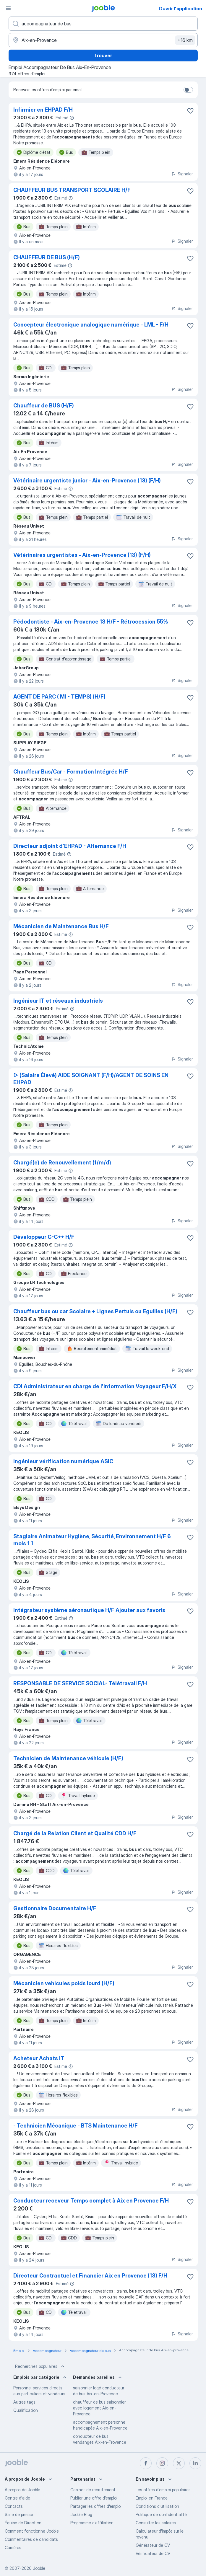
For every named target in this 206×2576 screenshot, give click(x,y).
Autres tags (24, 2401)
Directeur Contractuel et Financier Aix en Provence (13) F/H (90, 2275)
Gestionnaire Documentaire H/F (54, 1908)
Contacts (14, 2506)
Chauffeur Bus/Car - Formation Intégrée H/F (70, 772)
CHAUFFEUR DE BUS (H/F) (46, 257)
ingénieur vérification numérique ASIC (63, 1461)
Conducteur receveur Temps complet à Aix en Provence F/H (91, 2200)
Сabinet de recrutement (93, 2489)
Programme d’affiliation (91, 2522)
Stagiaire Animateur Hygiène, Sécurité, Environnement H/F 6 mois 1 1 (92, 1539)
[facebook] (146, 2463)
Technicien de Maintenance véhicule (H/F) (68, 1758)
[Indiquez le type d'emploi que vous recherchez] (103, 24)
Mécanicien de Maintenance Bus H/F (61, 926)
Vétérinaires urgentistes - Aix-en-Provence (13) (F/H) (82, 555)
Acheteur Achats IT (38, 2058)
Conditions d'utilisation (157, 2506)
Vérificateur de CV (153, 2553)
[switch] (188, 90)
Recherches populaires (40, 2366)
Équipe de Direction (23, 2522)
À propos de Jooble (22, 2489)
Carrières (13, 2547)
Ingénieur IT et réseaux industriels (58, 1001)
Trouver (103, 55)
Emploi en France (152, 2497)
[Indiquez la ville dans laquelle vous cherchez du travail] (103, 40)
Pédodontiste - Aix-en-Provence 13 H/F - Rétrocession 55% (90, 622)
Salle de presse (19, 2514)
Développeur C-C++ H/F (43, 1237)
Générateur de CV (153, 2545)
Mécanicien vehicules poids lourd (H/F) (63, 1983)
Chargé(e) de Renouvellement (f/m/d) (62, 1162)
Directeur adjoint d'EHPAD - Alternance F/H (69, 846)
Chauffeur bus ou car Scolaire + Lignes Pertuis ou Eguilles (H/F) (95, 1311)
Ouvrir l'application (180, 9)
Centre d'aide (17, 2497)
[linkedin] (195, 2463)
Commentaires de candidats (31, 2539)
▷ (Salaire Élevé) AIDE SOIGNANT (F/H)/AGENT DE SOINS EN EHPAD (90, 1078)
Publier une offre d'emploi (93, 2497)
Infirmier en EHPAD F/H (43, 110)
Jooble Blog (81, 2514)
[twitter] (179, 2463)
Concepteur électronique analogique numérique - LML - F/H (90, 325)
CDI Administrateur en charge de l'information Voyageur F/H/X (95, 1386)
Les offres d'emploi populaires (163, 2489)
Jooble (39, 2568)
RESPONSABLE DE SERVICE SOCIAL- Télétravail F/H (80, 1683)
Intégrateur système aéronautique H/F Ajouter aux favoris (89, 1610)
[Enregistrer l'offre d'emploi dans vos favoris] (190, 111)
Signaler (182, 173)
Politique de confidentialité (161, 2514)
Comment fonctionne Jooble (32, 2530)
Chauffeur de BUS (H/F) (43, 405)
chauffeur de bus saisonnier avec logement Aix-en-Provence (99, 2407)
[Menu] (8, 8)
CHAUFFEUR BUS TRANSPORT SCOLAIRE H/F (72, 190)
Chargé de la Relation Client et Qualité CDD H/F (75, 1833)
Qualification (25, 2410)
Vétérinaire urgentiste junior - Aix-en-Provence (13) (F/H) (87, 480)
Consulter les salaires (156, 2522)
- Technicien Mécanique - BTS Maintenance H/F (75, 2126)
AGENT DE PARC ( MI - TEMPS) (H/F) (59, 697)
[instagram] (162, 2463)
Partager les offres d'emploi (95, 2506)
